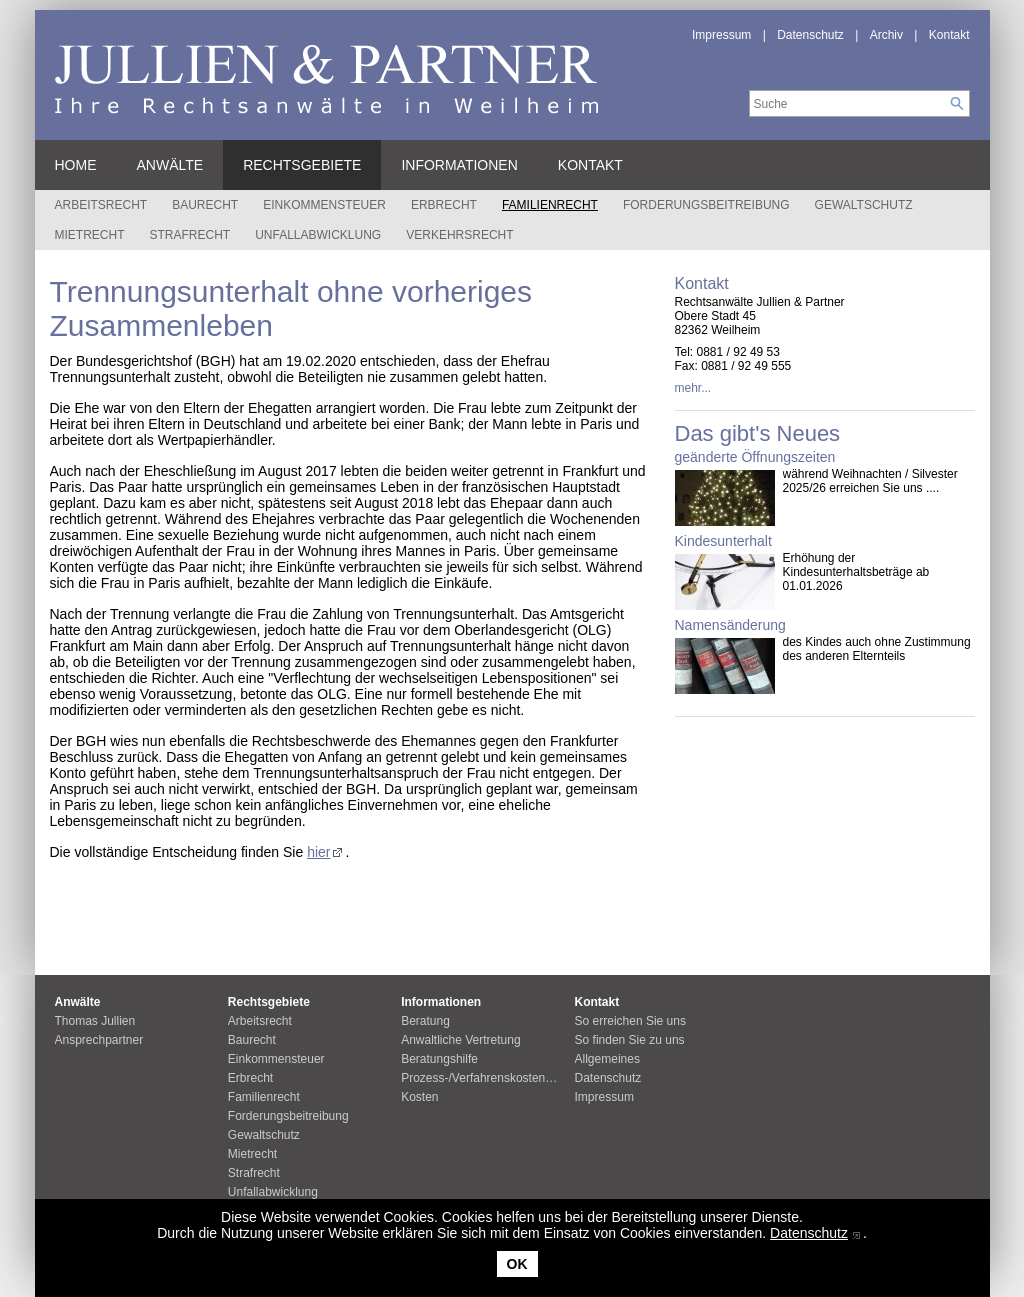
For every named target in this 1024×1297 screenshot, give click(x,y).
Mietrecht (90, 235)
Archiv (886, 35)
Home (76, 165)
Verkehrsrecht (459, 235)
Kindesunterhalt (723, 541)
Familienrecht (550, 205)
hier (318, 852)
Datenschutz (809, 1233)
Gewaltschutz (864, 205)
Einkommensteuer (324, 205)
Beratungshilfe (439, 1059)
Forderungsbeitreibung (706, 205)
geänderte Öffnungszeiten (755, 457)
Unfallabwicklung (318, 235)
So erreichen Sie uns (630, 1021)
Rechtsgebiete (302, 165)
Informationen (459, 165)
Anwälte (170, 165)
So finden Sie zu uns (630, 1040)
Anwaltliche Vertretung (460, 1040)
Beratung (425, 1021)
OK (517, 1264)
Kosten (419, 1097)
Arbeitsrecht (101, 205)
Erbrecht (444, 205)
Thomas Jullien (95, 1021)
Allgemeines (607, 1059)
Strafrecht (190, 235)
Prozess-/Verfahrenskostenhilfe (484, 1078)
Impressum (721, 35)
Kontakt (949, 35)
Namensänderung (730, 625)
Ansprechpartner (99, 1040)
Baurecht (205, 205)
